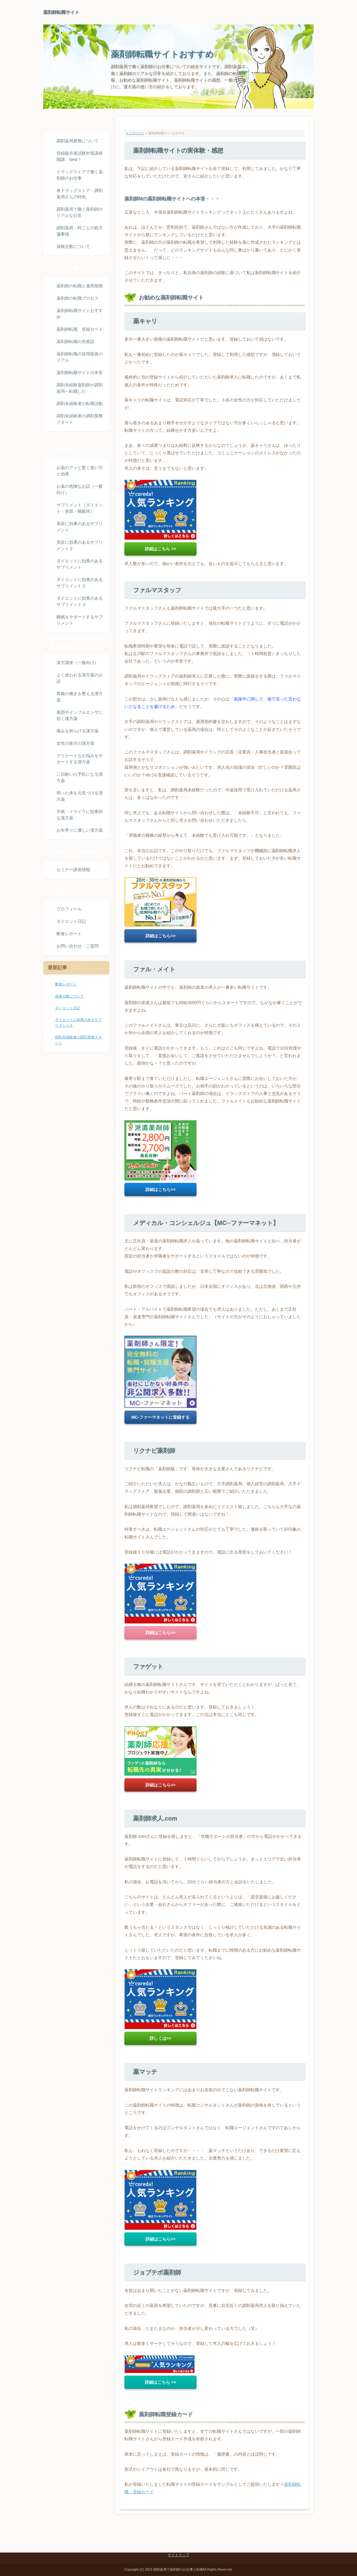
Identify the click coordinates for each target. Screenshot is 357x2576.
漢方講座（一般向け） (77, 662)
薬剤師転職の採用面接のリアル (79, 357)
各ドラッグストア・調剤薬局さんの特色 (79, 193)
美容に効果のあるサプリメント (79, 526)
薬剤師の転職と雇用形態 (79, 285)
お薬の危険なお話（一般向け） (79, 489)
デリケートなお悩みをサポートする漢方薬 (79, 758)
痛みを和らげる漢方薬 (77, 730)
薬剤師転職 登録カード (79, 329)
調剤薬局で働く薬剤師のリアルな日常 (79, 212)
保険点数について (73, 246)
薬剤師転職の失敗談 (75, 341)
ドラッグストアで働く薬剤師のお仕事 (79, 175)
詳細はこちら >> (160, 548)
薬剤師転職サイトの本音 (79, 372)
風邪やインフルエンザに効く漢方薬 (79, 715)
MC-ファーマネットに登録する (160, 1417)
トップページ (135, 133)
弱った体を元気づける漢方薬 (79, 796)
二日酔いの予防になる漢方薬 (79, 777)
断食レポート (69, 933)
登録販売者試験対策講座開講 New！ (79, 156)
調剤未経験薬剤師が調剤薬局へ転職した (79, 388)
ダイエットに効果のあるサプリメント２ (79, 582)
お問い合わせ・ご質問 (77, 946)
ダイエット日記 (71, 921)
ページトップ (295, 2530)
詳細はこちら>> (160, 935)
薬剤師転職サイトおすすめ (162, 54)
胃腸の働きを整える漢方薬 (79, 696)
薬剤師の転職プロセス (77, 298)
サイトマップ (178, 2555)
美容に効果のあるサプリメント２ (79, 545)
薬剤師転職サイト (61, 12)
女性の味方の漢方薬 (75, 743)
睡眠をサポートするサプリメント (79, 620)
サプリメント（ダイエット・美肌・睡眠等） (79, 508)
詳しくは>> (160, 2038)
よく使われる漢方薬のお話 (79, 678)
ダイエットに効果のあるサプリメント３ (79, 601)
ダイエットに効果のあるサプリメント (79, 564)
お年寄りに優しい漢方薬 (79, 830)
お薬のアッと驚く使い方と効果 (79, 470)
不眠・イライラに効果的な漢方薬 (79, 814)
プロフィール (69, 909)
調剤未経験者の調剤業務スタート (79, 419)
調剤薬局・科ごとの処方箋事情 (79, 231)
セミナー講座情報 (73, 869)
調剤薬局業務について (77, 140)
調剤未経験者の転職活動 (79, 403)
